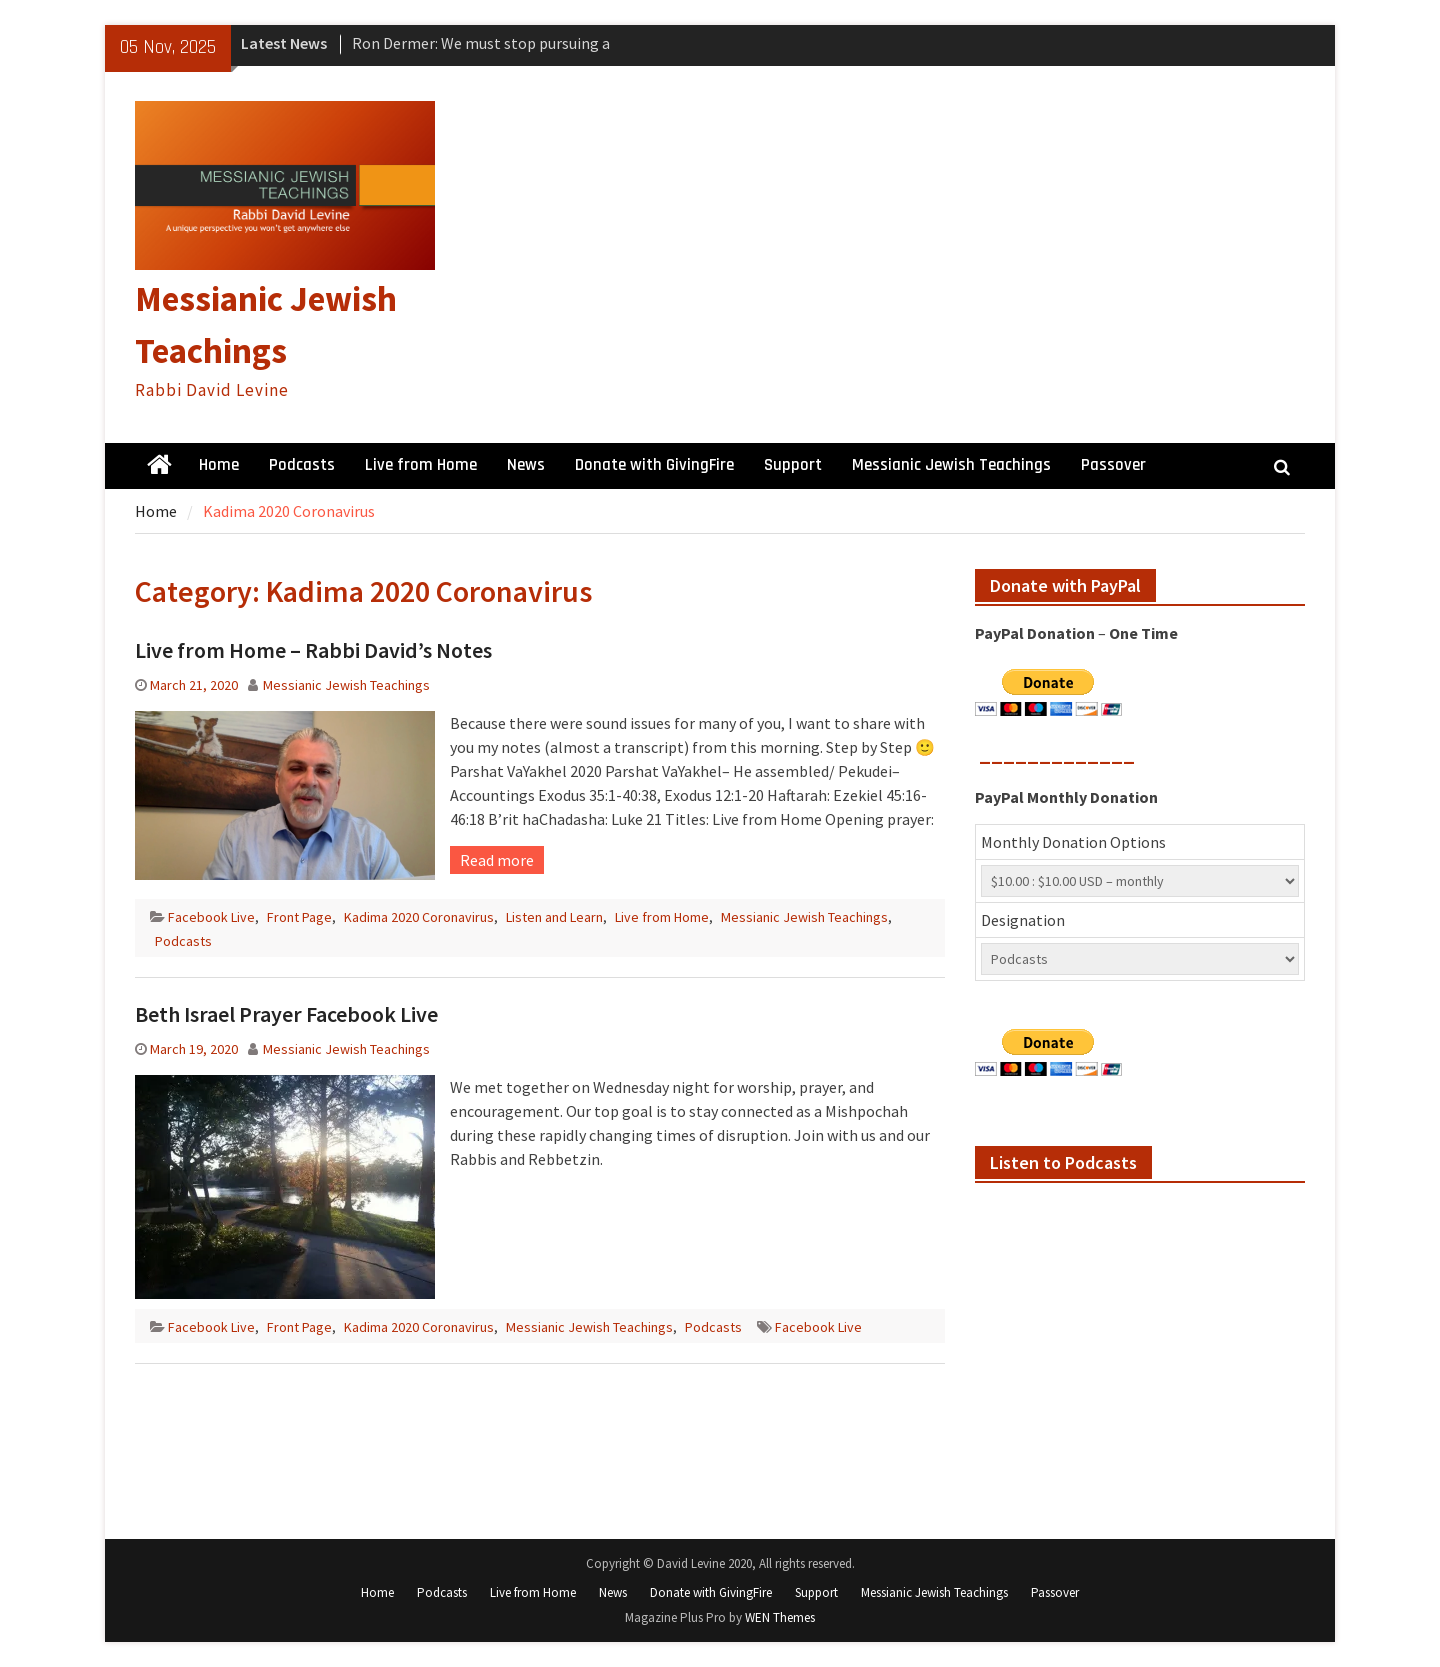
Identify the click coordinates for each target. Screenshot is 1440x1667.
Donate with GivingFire (654, 465)
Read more (497, 860)
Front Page (299, 917)
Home (219, 465)
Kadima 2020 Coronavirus (419, 917)
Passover (1113, 465)
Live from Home (421, 465)
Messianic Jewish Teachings (951, 465)
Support (793, 465)
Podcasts (302, 465)
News (526, 465)
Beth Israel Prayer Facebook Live (286, 1014)
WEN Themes (780, 1617)
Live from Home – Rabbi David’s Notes (313, 650)
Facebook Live (211, 917)
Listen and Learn (554, 917)
